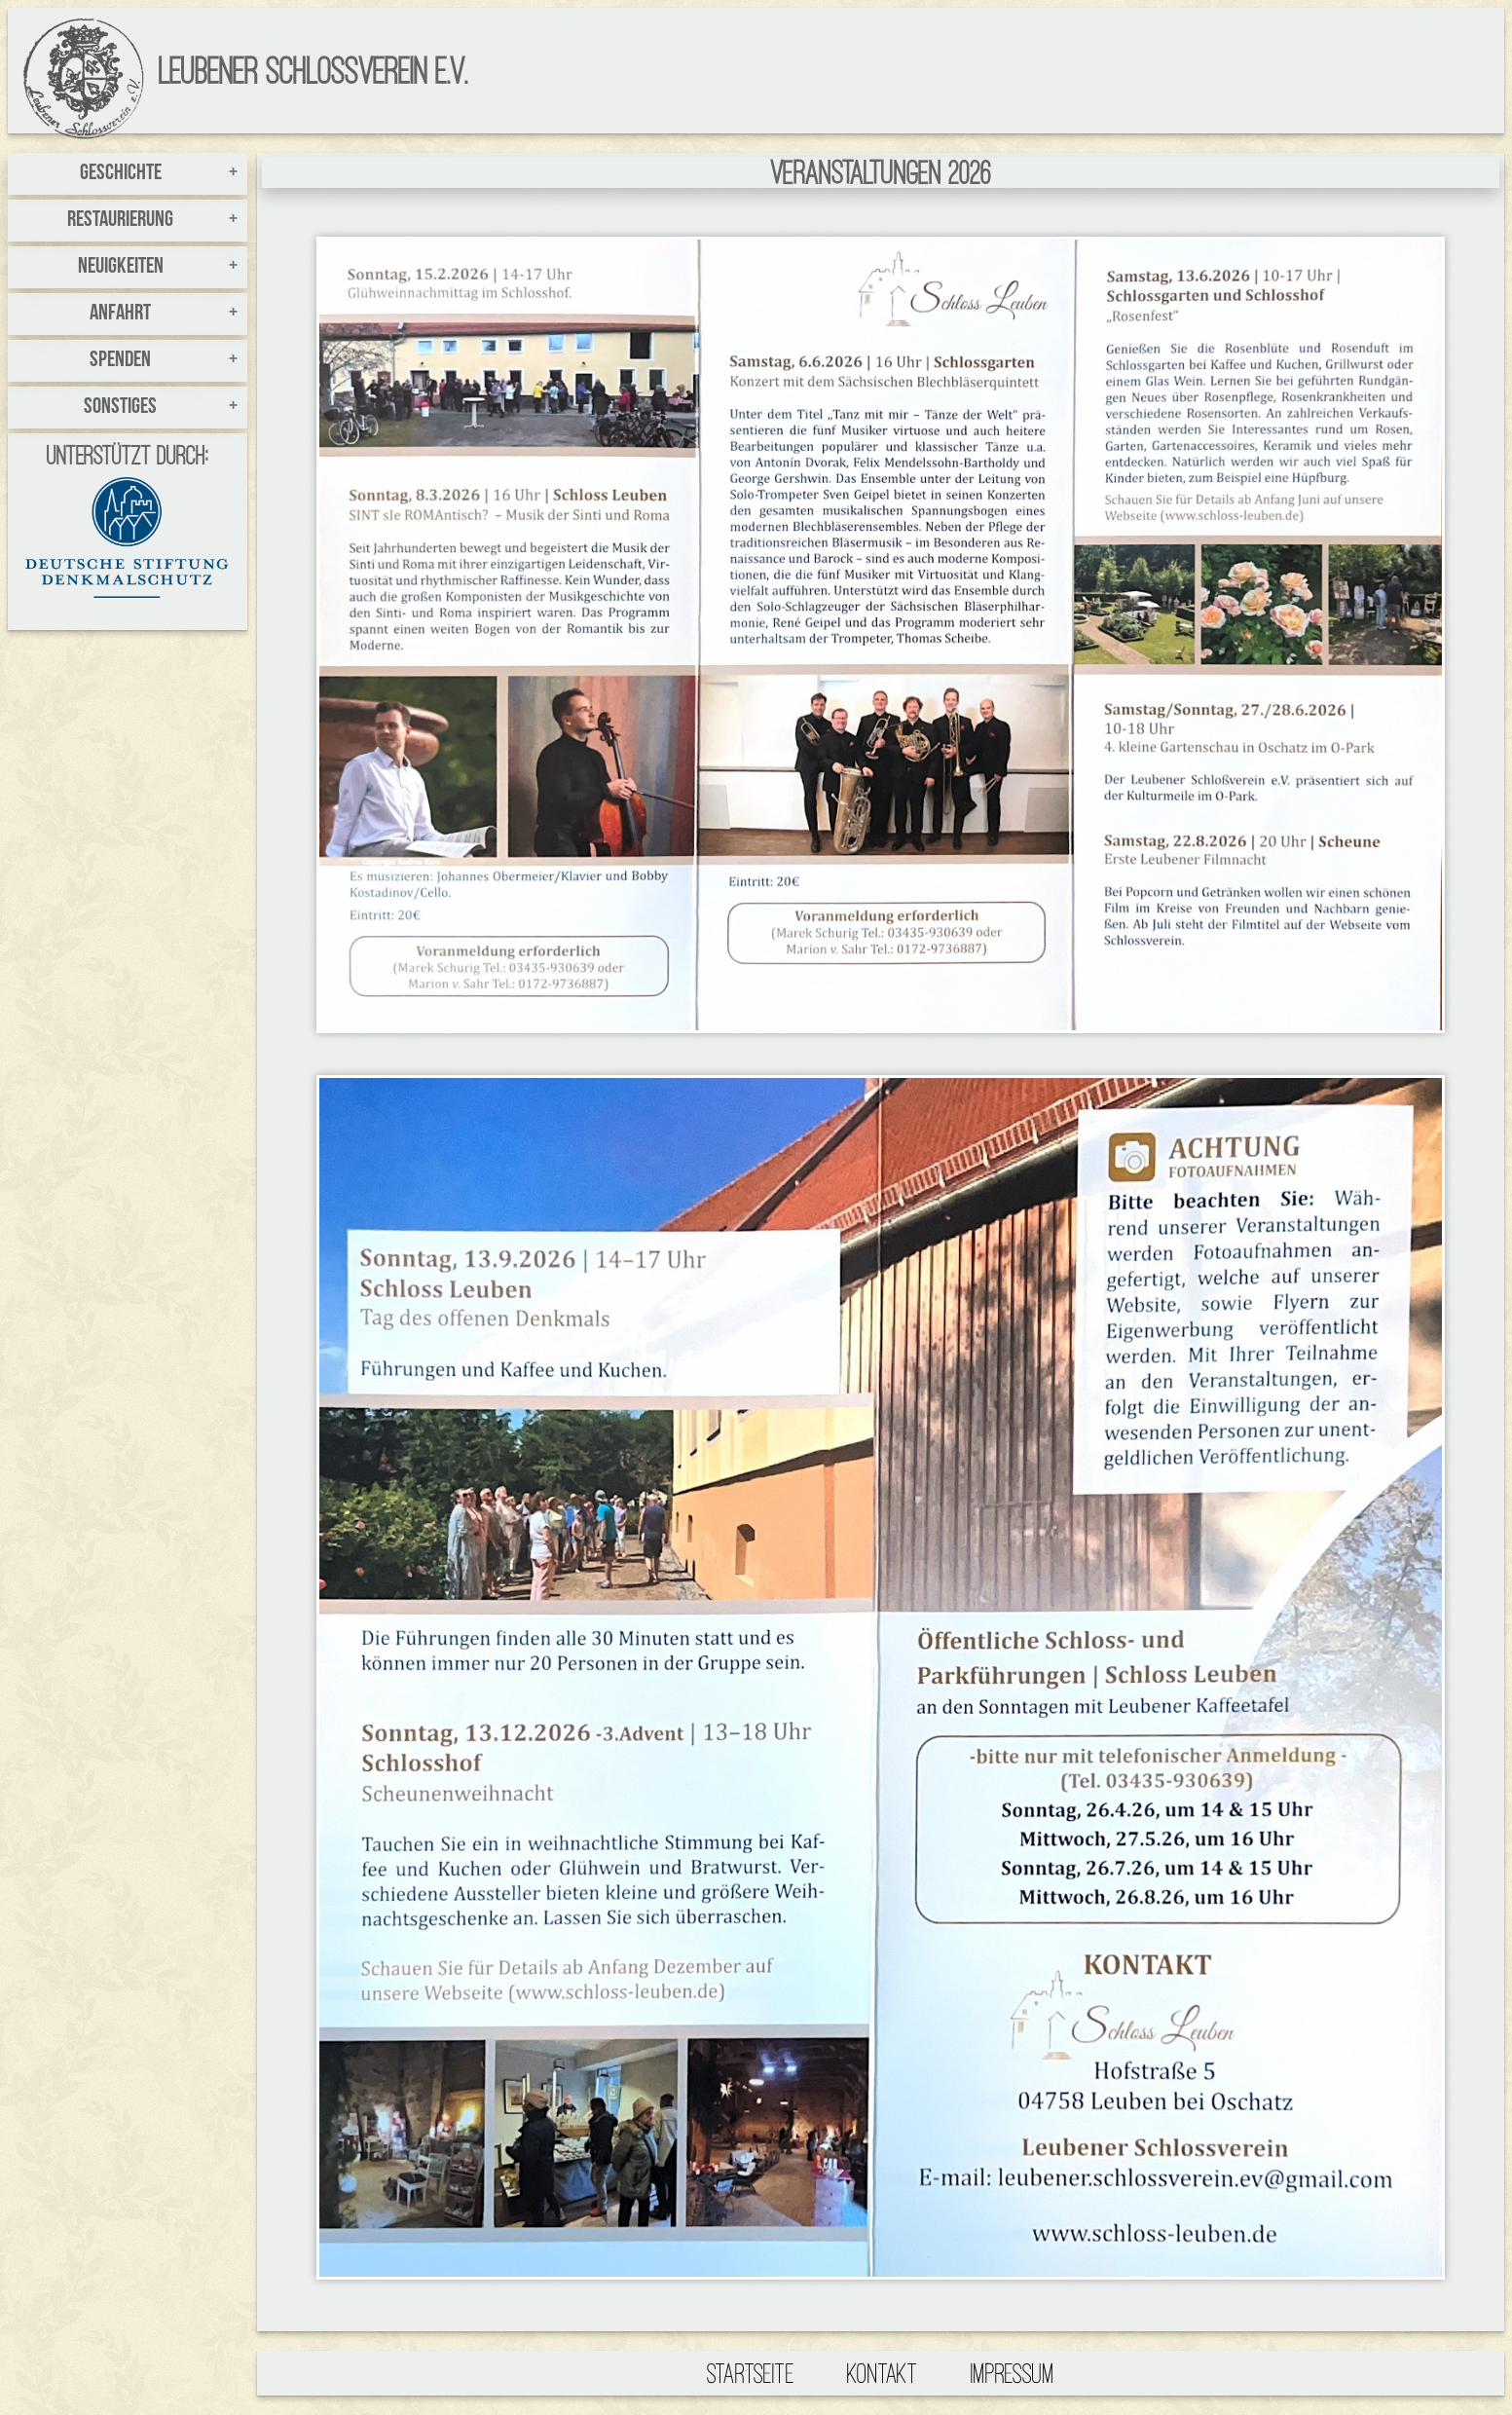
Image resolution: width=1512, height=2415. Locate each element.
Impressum (1012, 2373)
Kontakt (882, 2373)
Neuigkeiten (121, 267)
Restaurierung (120, 220)
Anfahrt (120, 314)
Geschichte (121, 174)
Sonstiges (120, 407)
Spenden (120, 361)
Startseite (750, 2373)
